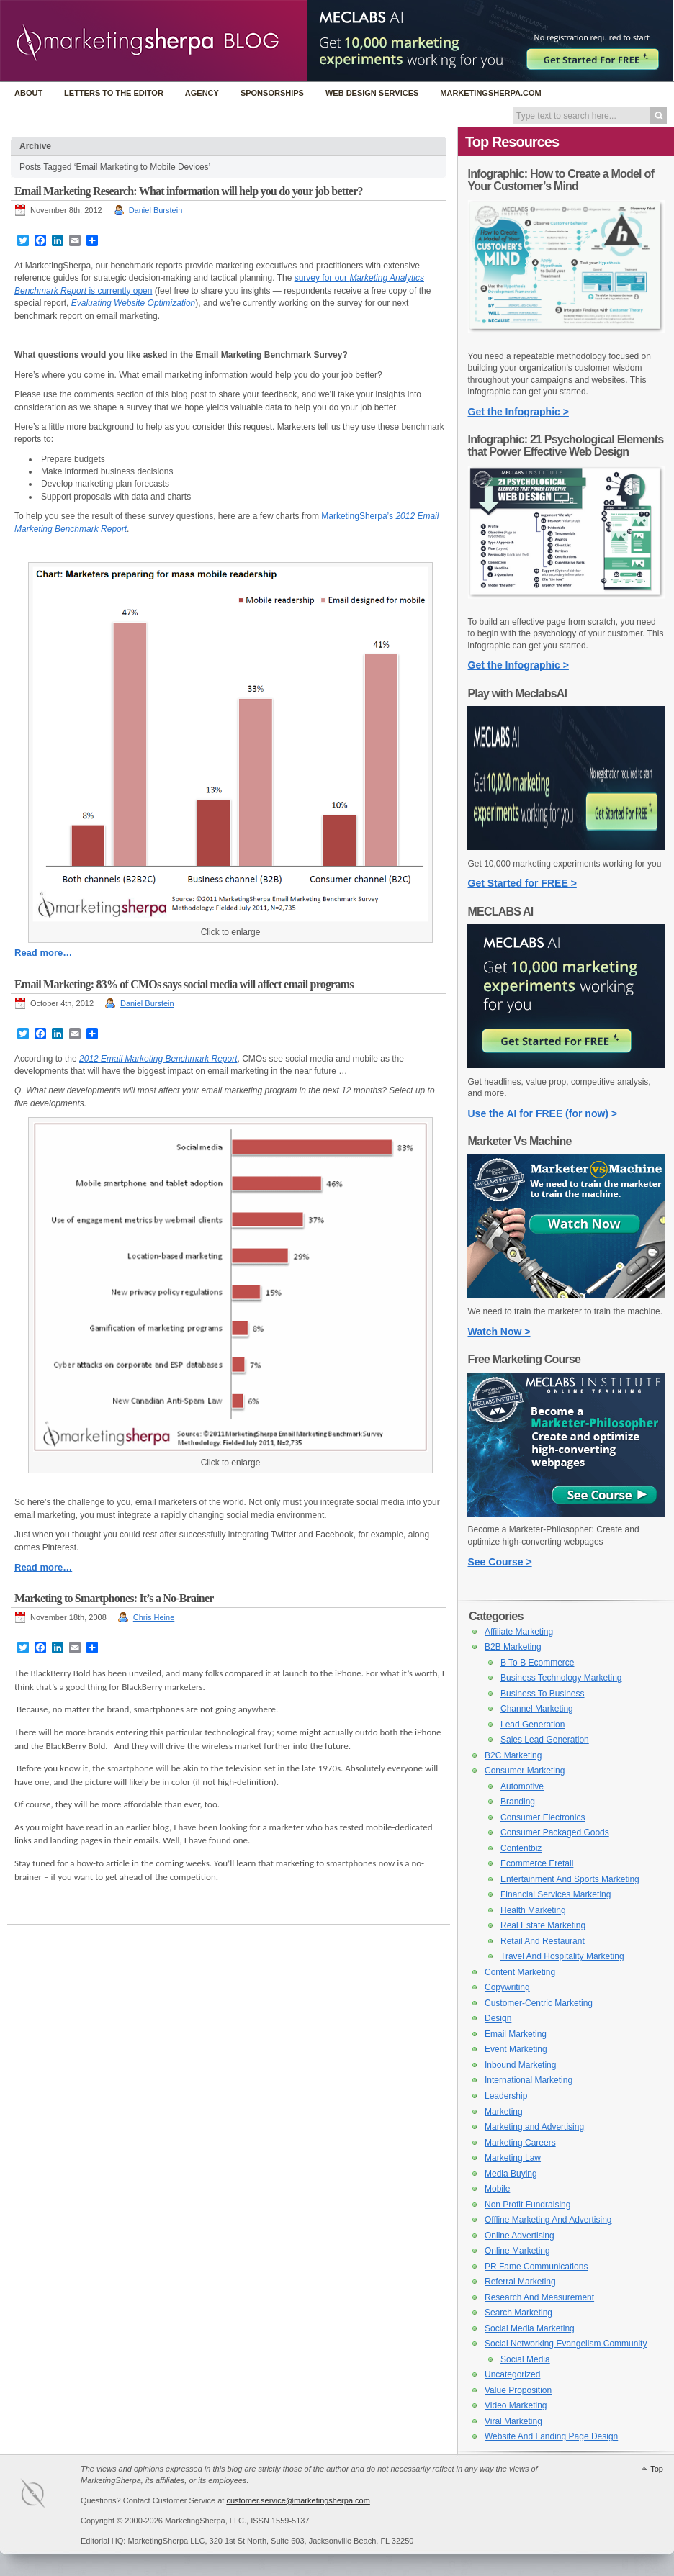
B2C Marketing (513, 1755)
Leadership (506, 2096)
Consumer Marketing (525, 1771)
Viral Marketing (513, 2421)
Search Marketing (518, 2313)
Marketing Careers (520, 2143)
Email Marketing (516, 2034)
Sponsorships (272, 93)
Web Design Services (371, 93)
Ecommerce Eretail (536, 1863)
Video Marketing (516, 2405)
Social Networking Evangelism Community (566, 2343)
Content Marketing (520, 1972)
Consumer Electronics (542, 1817)
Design (498, 2018)
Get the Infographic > (518, 411)
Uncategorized (512, 2374)
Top (656, 2468)
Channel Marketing (536, 1709)
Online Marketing (517, 2251)
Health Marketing (533, 1910)
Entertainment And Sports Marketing (569, 1879)
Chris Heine (153, 1617)
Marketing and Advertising (534, 2127)
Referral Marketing (520, 2282)
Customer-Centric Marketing (539, 2003)
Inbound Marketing (520, 2065)
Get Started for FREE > (522, 883)
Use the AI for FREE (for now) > (543, 1113)
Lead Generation (532, 1724)
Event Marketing (516, 2049)
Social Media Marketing (530, 2328)
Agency (202, 93)
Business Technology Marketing (561, 1678)
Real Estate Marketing (542, 1925)
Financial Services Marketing (555, 1894)
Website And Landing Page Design (551, 2436)
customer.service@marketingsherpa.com (297, 2500)
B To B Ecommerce (537, 1663)
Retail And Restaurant (542, 1941)
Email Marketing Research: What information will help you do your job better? (188, 191)
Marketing (504, 2112)
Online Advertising (519, 2236)
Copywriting (507, 1987)
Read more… (43, 952)
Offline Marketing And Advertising (548, 2220)
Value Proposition (518, 2390)
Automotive (522, 1786)
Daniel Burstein (156, 210)
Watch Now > (499, 1331)
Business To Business (542, 1694)
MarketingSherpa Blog (153, 42)
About (28, 93)
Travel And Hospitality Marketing (562, 1956)
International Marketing (528, 2080)
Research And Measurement (539, 2297)
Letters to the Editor (113, 93)
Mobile (497, 2189)
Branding (517, 1802)
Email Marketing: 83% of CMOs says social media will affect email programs (184, 984)
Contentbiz (521, 1848)
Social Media (525, 2359)
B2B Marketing (513, 1647)
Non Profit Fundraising (527, 2205)
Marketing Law (513, 2158)
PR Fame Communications (536, 2266)
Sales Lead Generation (544, 1740)
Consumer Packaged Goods (554, 1832)
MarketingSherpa (47, 2495)
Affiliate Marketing (519, 1632)
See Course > (500, 1562)
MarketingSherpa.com (490, 93)
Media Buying (511, 2174)
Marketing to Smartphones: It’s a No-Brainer (114, 1598)
